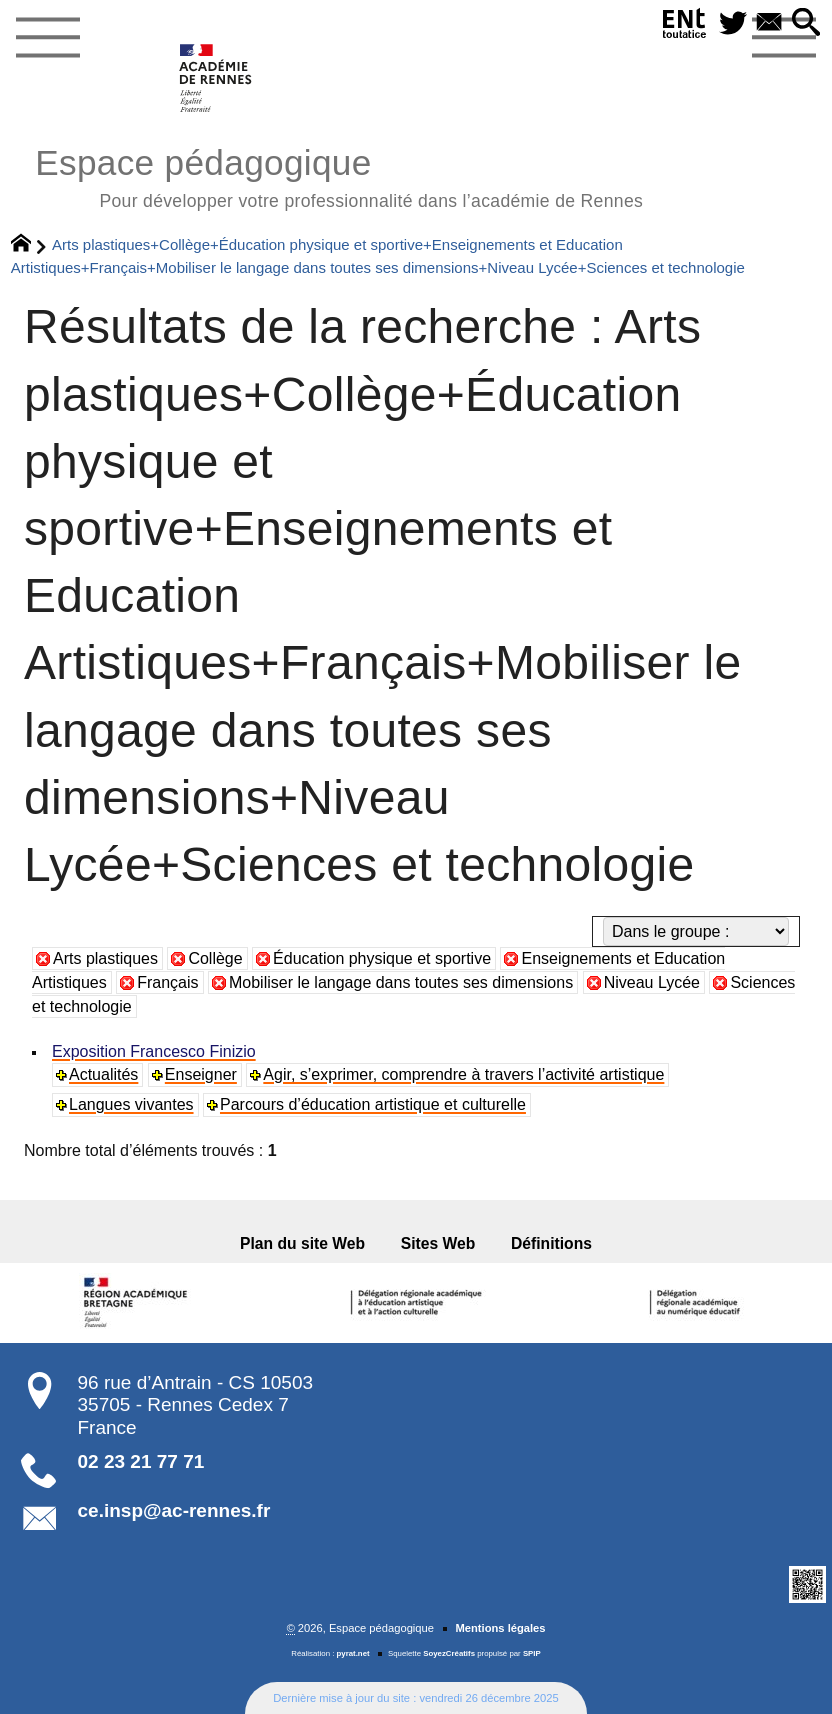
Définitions (551, 1243)
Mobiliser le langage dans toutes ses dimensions (401, 982)
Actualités (103, 1074)
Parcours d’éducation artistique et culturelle (373, 1104)
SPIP (532, 1653)
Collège (215, 958)
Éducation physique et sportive (382, 958)
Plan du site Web (302, 1243)
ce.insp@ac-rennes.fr (174, 1510)
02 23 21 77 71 (141, 1461)
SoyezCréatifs (449, 1653)
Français (167, 982)
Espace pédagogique (339, 175)
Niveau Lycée (652, 982)
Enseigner (201, 1074)
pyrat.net (353, 1653)
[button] (806, 23)
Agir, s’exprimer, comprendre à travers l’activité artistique (463, 1074)
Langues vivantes (131, 1104)
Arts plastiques (105, 958)
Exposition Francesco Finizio (154, 1051)
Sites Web (438, 1243)
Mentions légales (500, 1628)
